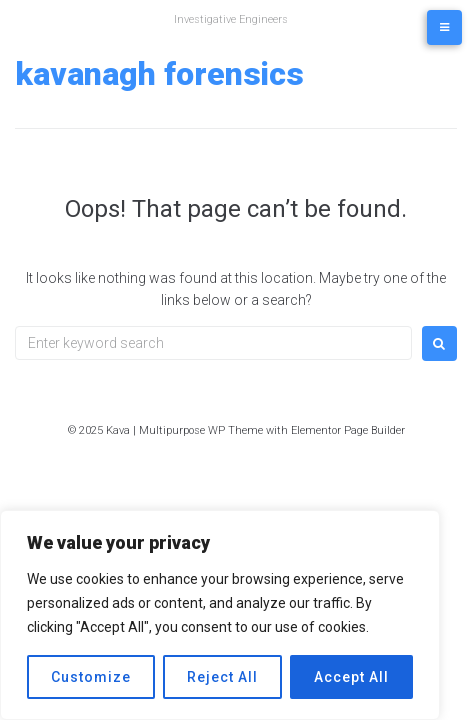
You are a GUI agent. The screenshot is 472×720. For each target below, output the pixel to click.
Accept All (351, 677)
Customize (91, 677)
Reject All (222, 677)
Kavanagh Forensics (159, 74)
